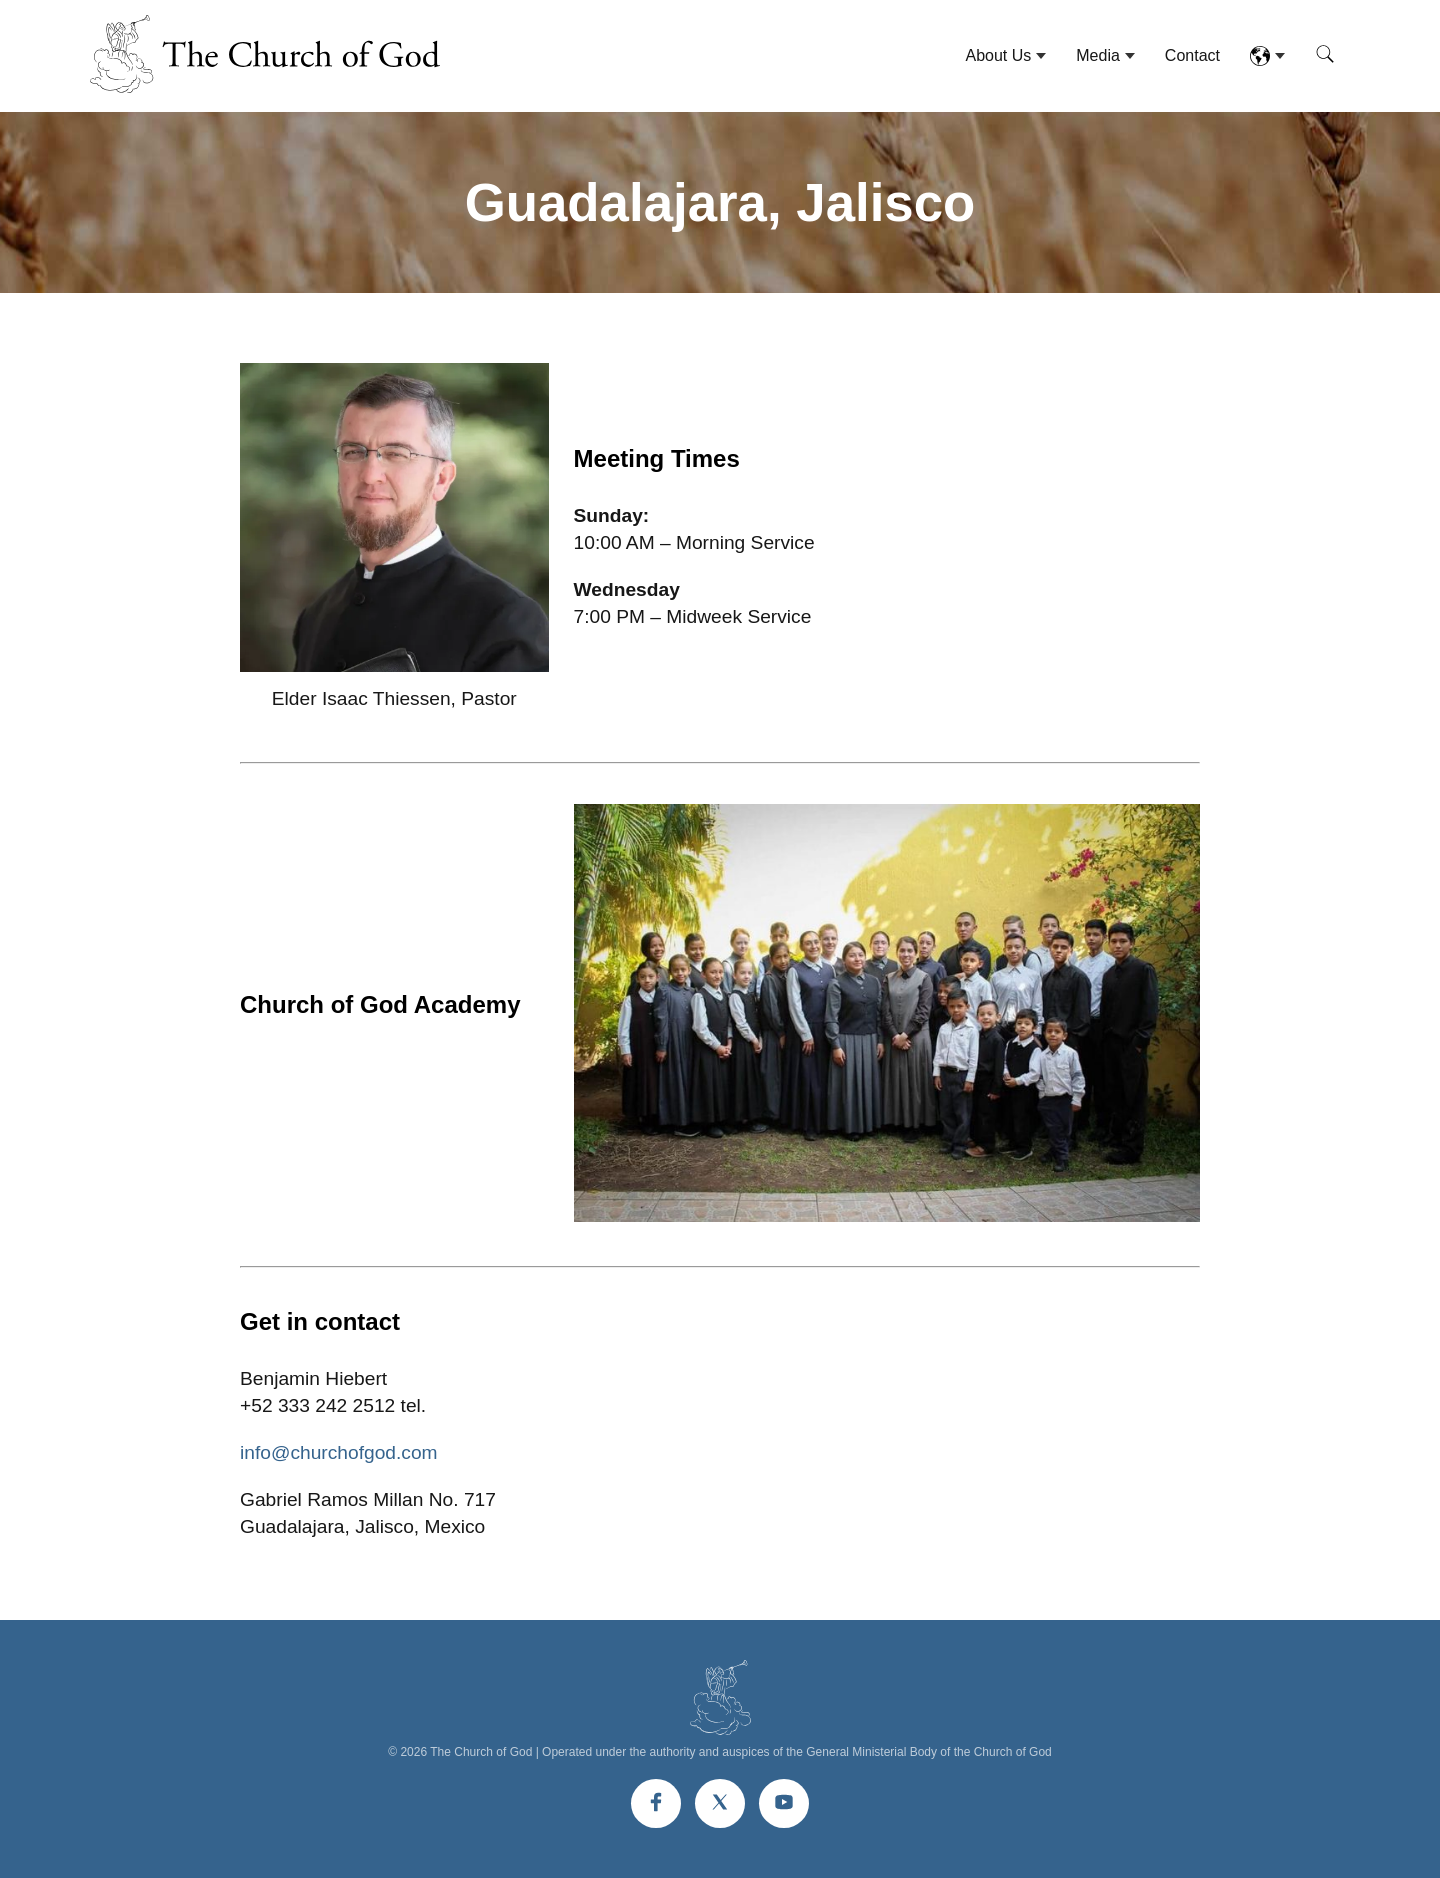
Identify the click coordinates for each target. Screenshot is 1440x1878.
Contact (1192, 55)
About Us (998, 55)
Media (1098, 55)
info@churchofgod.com (339, 1452)
